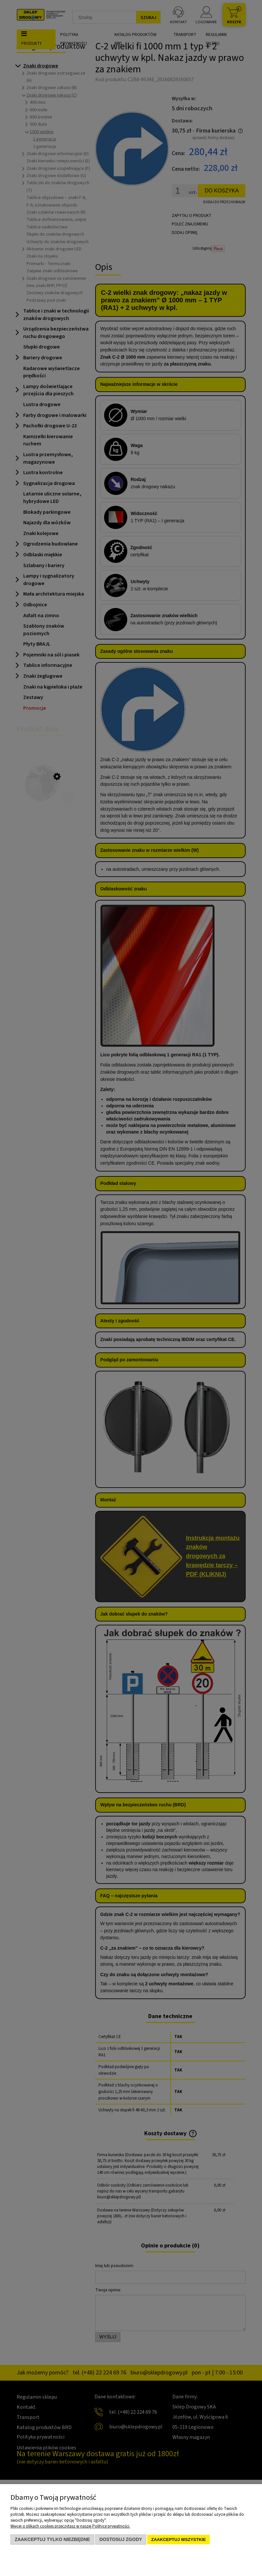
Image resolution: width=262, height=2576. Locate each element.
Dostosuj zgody (120, 2539)
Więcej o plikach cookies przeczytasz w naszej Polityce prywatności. (70, 2526)
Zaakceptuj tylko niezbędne (52, 2539)
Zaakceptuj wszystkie (178, 2539)
